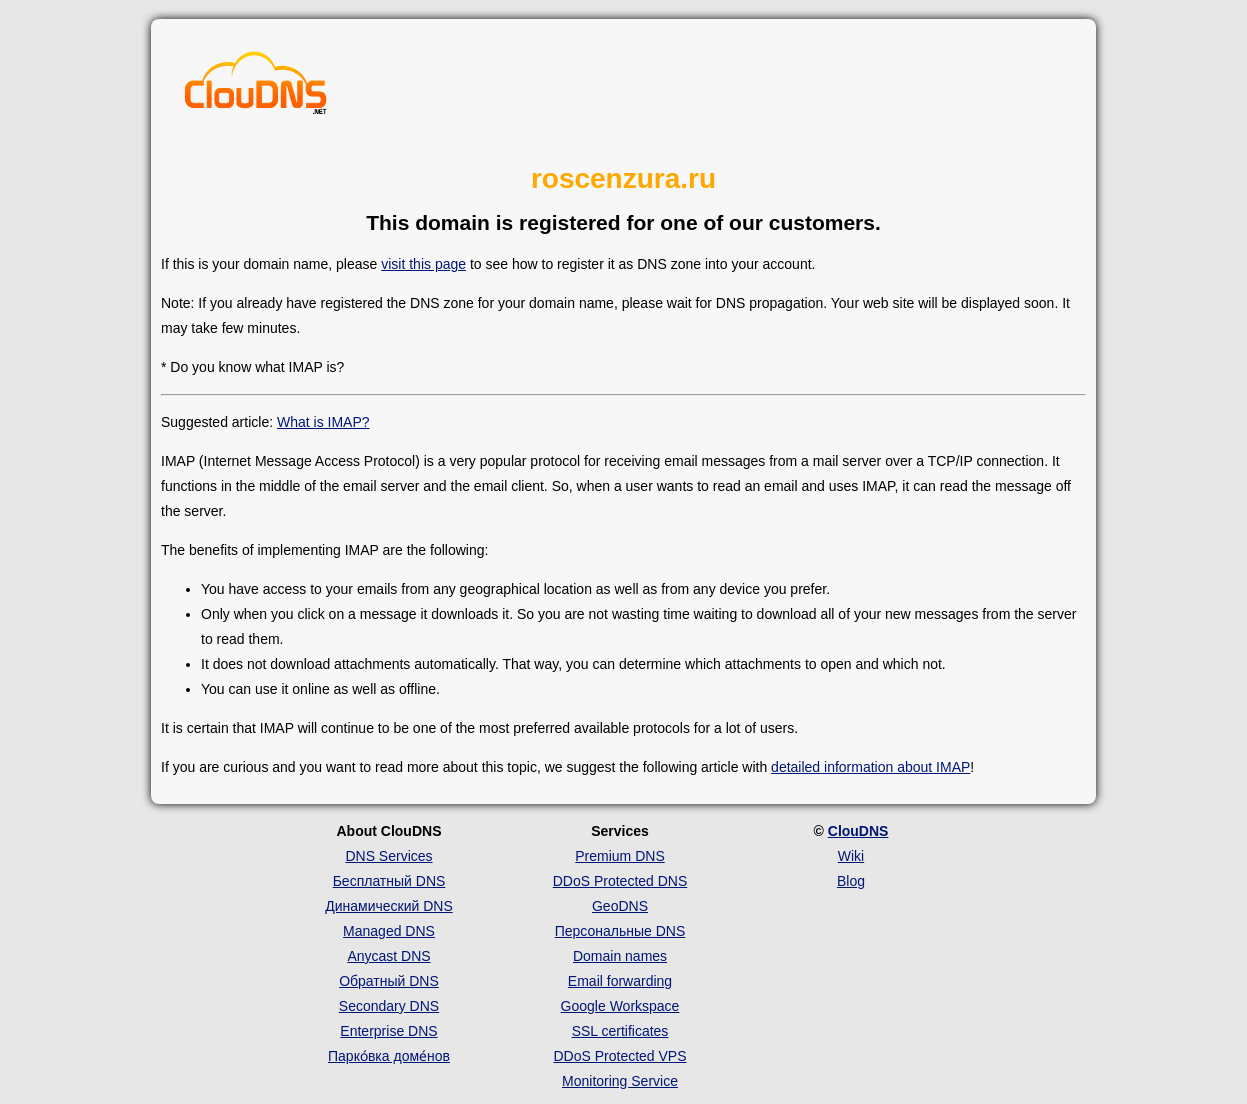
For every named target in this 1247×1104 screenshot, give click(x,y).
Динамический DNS (389, 906)
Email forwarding (620, 981)
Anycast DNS (388, 956)
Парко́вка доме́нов (389, 1056)
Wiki (851, 856)
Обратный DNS (389, 981)
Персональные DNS (620, 931)
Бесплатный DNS (389, 881)
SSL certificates (620, 1031)
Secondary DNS (389, 1006)
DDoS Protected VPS (619, 1056)
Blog (851, 881)
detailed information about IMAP (870, 767)
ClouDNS (858, 831)
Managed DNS (389, 931)
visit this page (423, 264)
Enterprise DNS (388, 1031)
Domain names (620, 956)
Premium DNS (619, 856)
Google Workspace (620, 1006)
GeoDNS (620, 906)
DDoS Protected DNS (620, 881)
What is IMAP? (323, 422)
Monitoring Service (620, 1081)
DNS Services (388, 856)
